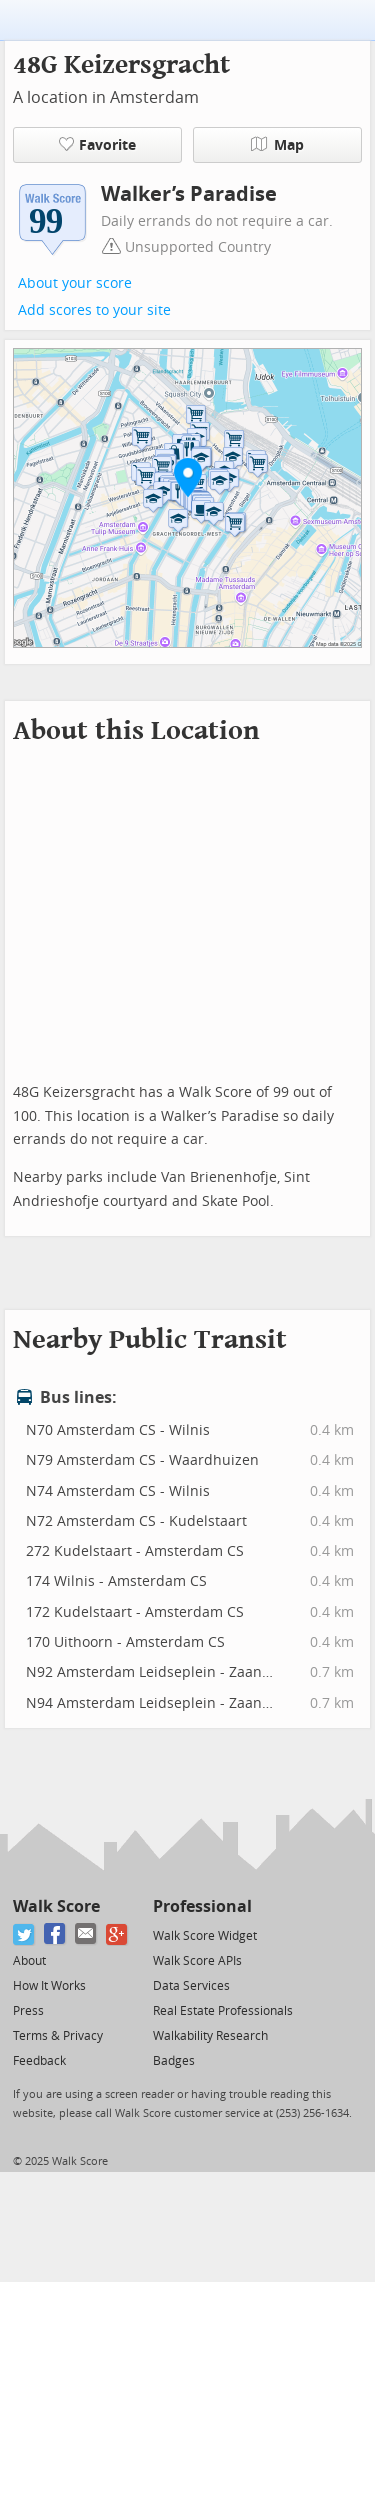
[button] (188, 477)
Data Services (191, 1986)
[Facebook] (55, 1934)
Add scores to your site (94, 310)
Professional (202, 1906)
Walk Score (56, 1906)
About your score (75, 283)
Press (28, 2011)
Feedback (39, 2061)
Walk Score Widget (205, 1936)
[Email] (86, 1934)
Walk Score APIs (197, 1961)
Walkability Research (210, 2036)
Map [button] (277, 145)
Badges (174, 2061)
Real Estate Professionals (223, 2011)
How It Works (49, 1986)
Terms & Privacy (58, 2036)
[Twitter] (24, 1934)
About (29, 1961)
